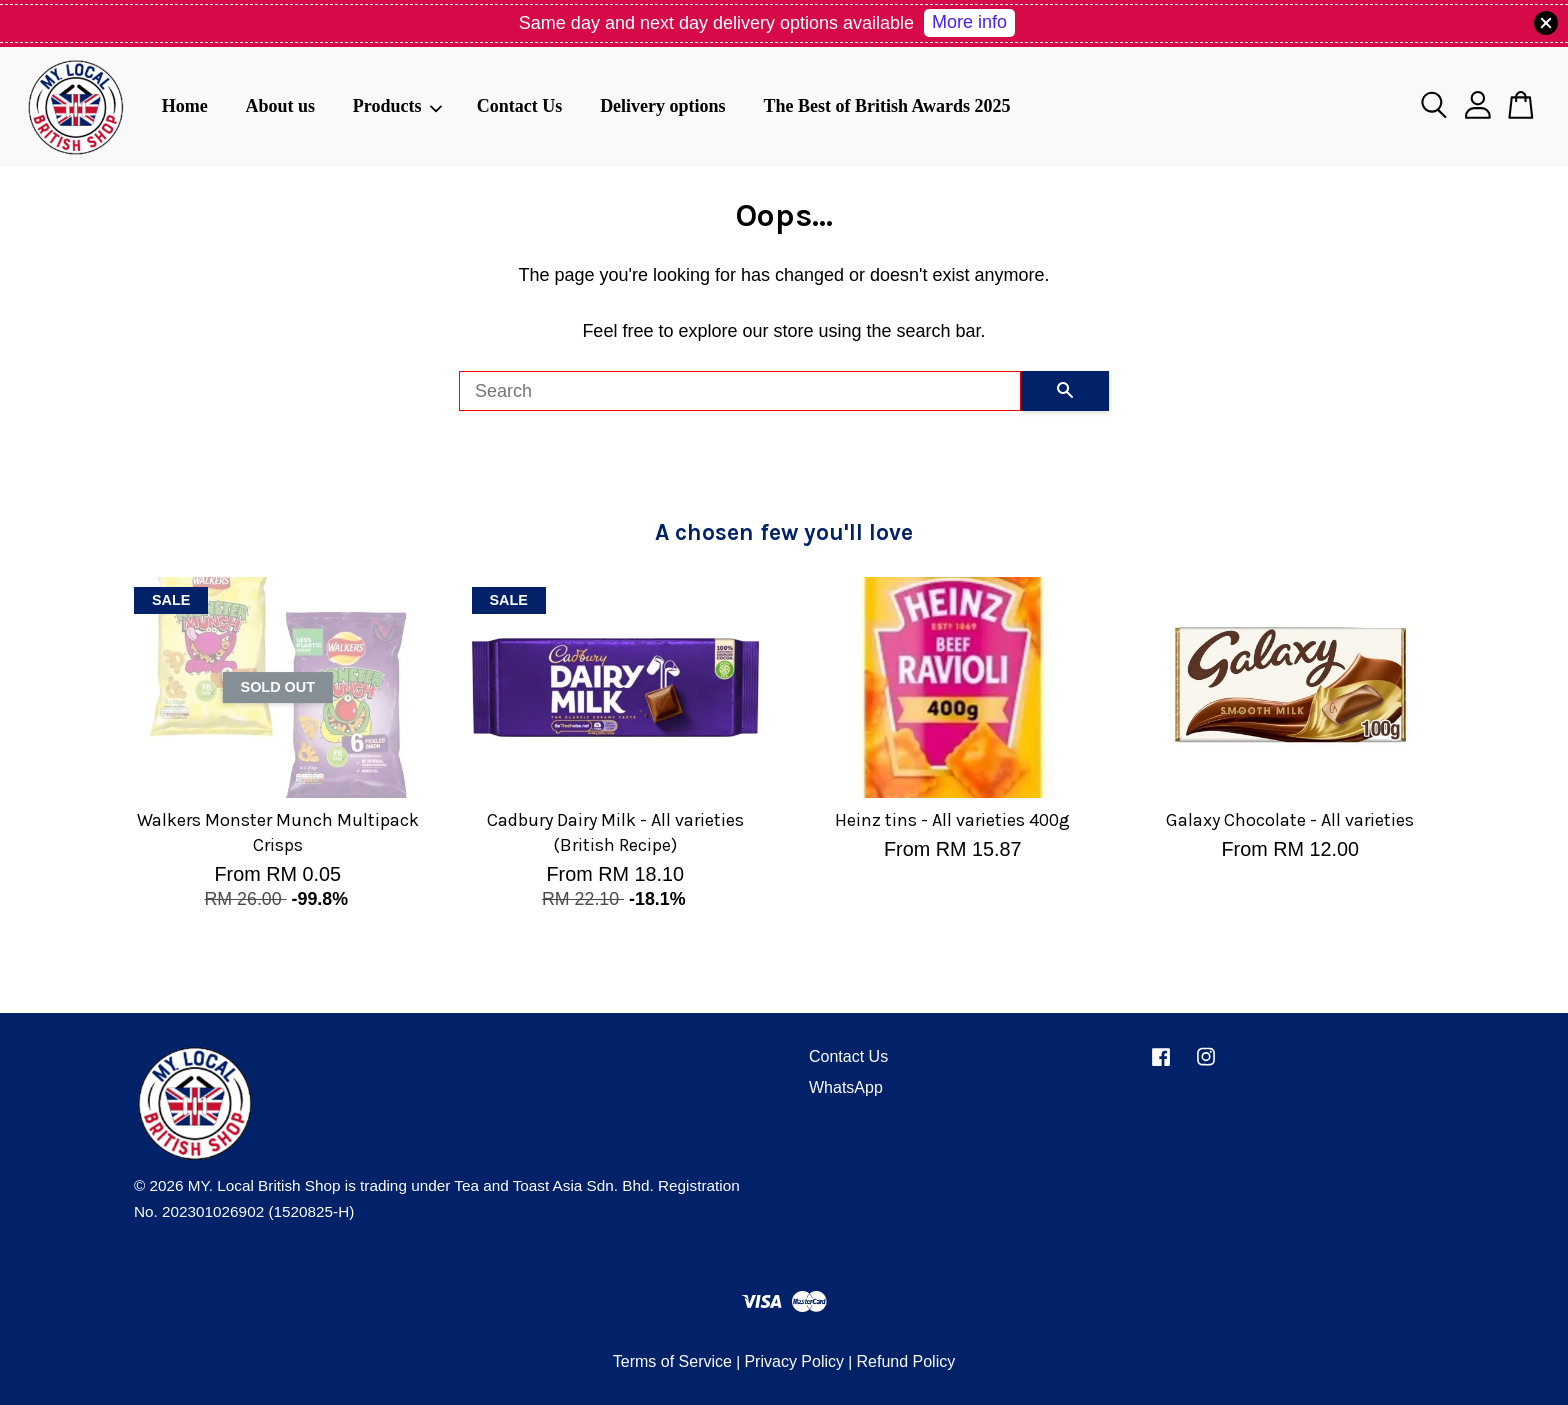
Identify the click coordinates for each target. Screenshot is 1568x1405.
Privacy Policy (794, 1361)
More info (969, 22)
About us (280, 106)
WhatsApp (846, 1087)
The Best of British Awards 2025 (886, 106)
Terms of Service (672, 1361)
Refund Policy (905, 1361)
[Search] (740, 391)
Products (398, 106)
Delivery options (663, 106)
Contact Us (520, 106)
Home (185, 106)
